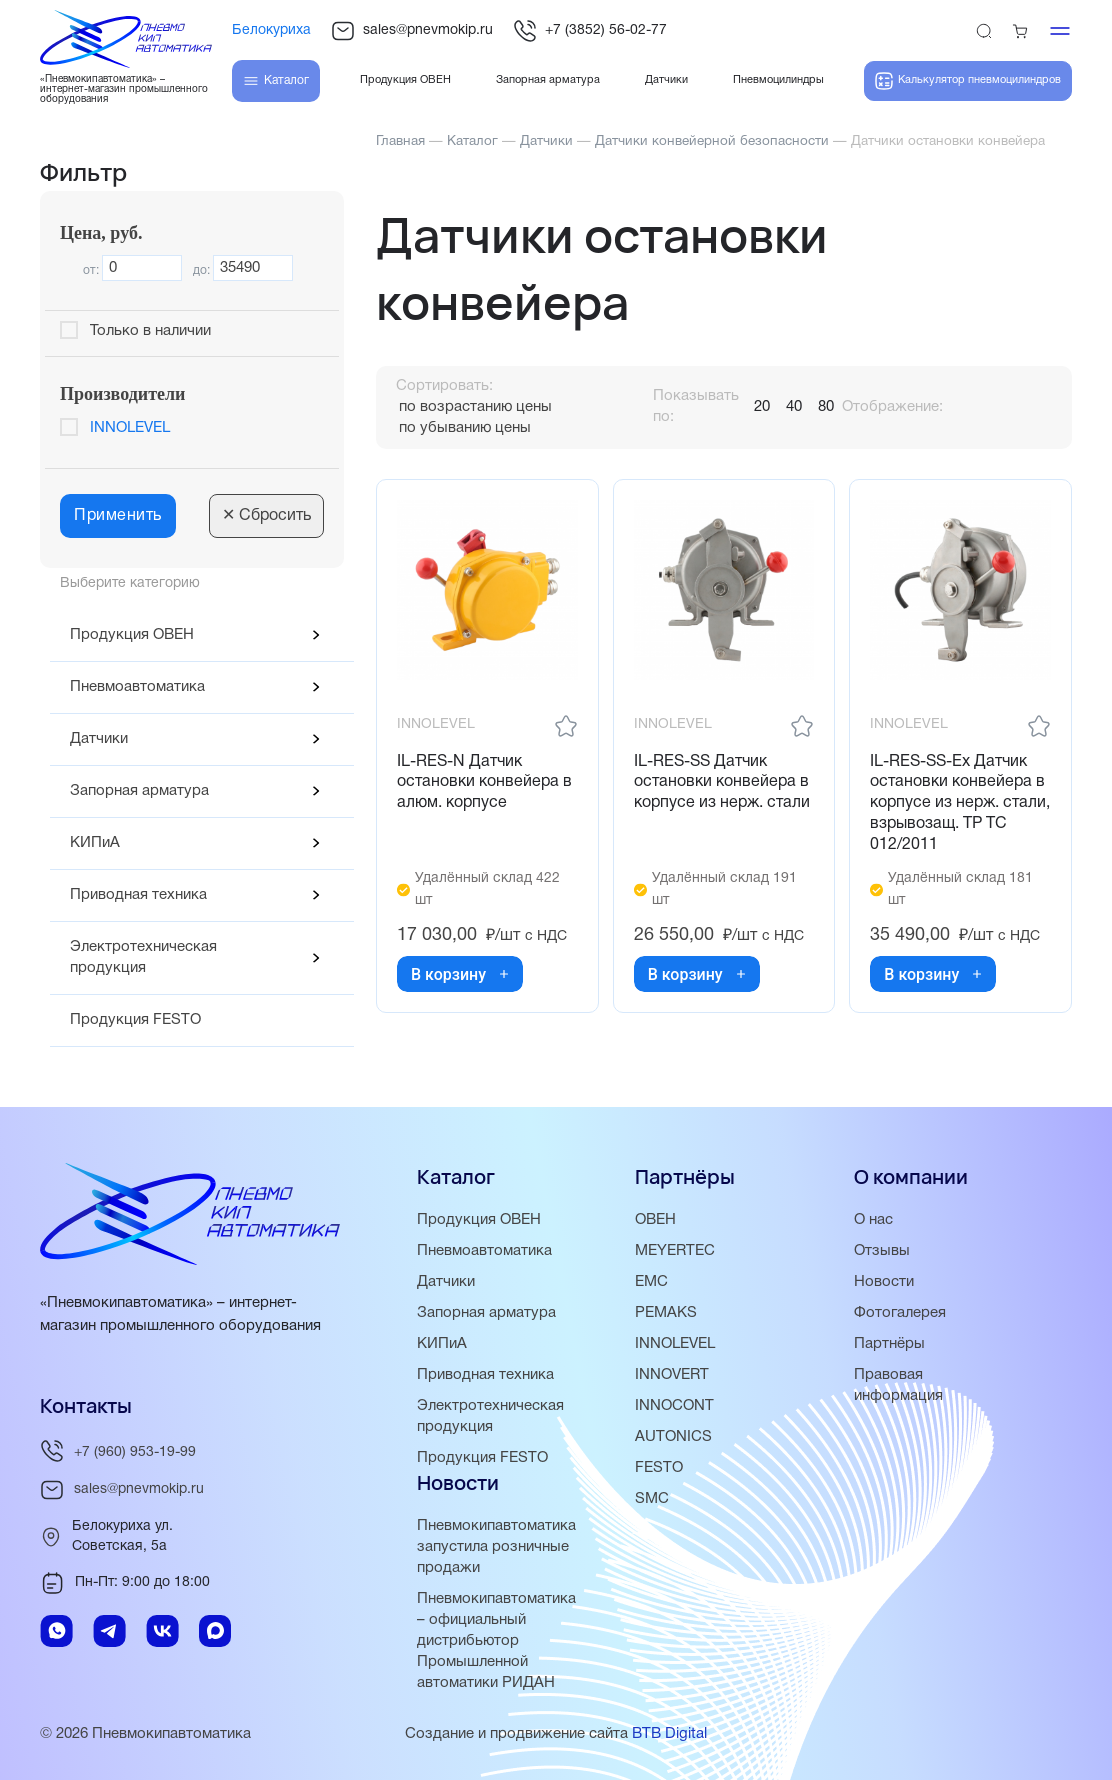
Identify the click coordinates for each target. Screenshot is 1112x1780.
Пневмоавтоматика (137, 687)
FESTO (659, 1468)
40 (794, 407)
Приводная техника (138, 895)
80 (826, 407)
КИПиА (95, 843)
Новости (884, 1282)
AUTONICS (673, 1437)
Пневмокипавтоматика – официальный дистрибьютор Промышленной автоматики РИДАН (496, 1641)
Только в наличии (150, 331)
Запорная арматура (139, 791)
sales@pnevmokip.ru (412, 31)
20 (762, 407)
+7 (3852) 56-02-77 (590, 31)
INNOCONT (674, 1406)
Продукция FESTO (135, 1020)
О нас (873, 1220)
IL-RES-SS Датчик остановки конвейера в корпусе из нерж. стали (722, 783)
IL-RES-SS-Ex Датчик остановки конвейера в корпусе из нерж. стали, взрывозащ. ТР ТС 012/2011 (960, 803)
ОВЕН (655, 1220)
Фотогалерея (900, 1313)
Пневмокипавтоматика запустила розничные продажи (496, 1547)
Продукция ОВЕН (132, 635)
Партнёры (889, 1344)
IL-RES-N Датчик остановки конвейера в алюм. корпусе (484, 783)
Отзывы (882, 1251)
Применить (118, 516)
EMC (651, 1282)
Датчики (99, 739)
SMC (652, 1499)
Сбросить (266, 516)
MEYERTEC (675, 1251)
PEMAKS (666, 1313)
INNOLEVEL (130, 428)
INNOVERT (672, 1375)
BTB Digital (669, 1734)
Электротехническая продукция (143, 957)
